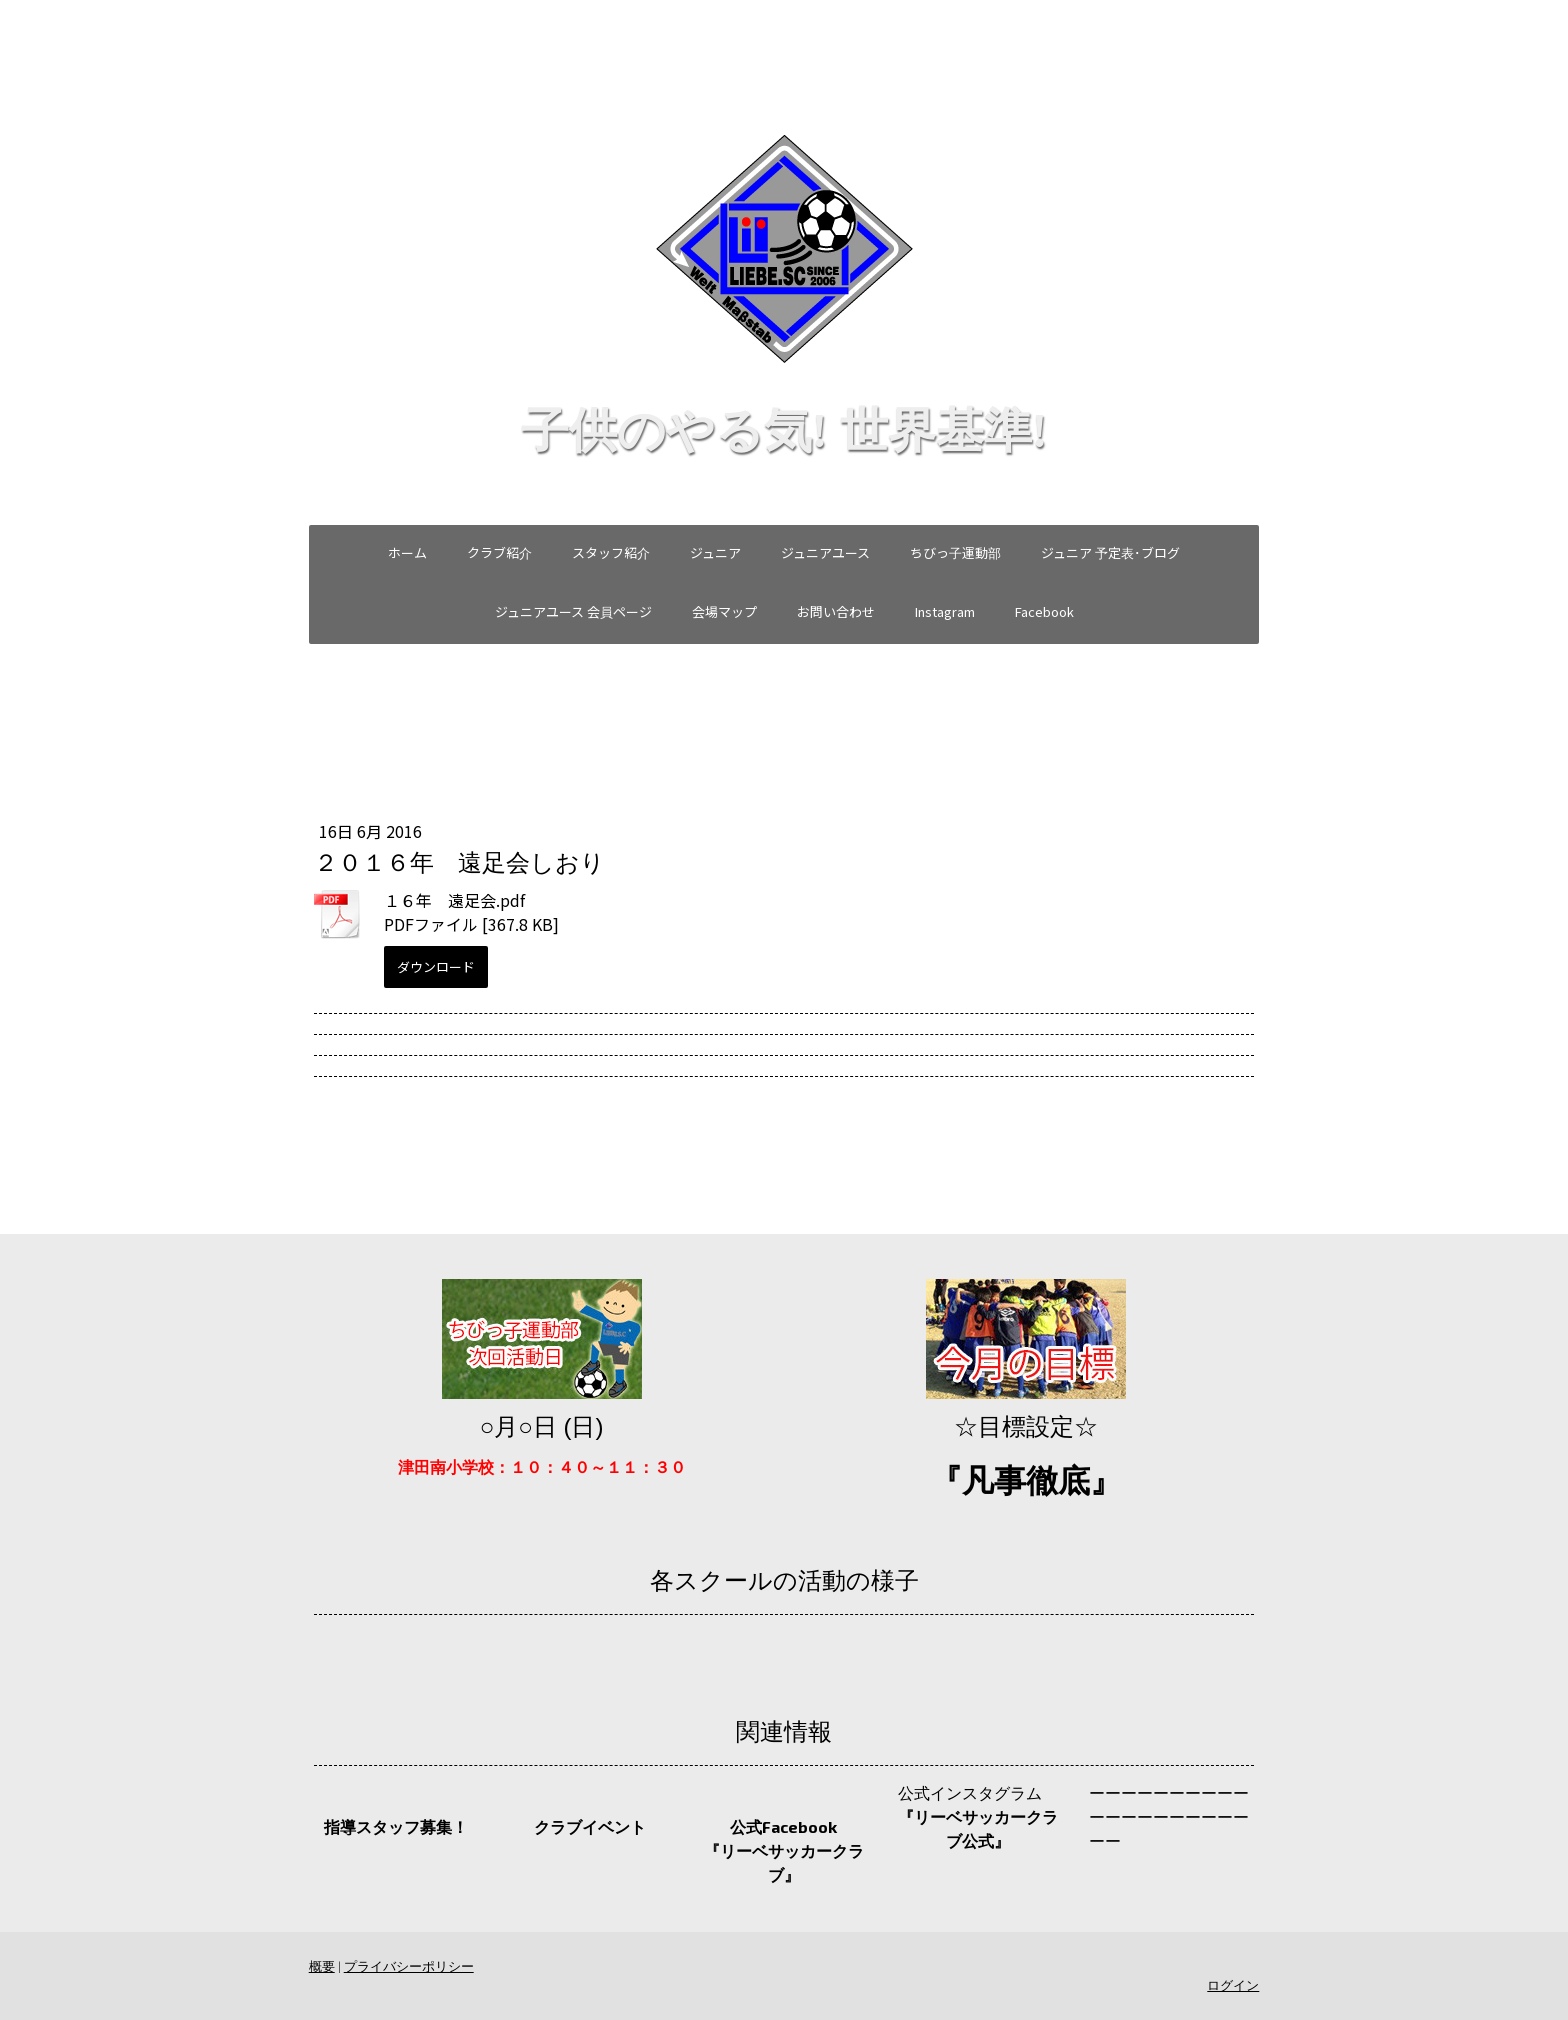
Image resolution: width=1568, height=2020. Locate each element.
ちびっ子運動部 (955, 552)
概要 (317, 1966)
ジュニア (715, 552)
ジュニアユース (825, 552)
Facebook (1044, 611)
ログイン (1238, 1985)
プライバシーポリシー (404, 1966)
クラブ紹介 (499, 552)
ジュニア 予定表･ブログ (1110, 552)
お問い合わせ (836, 611)
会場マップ (724, 611)
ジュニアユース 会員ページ (573, 611)
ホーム (407, 552)
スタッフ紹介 (611, 552)
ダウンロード (431, 966)
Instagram (945, 611)
